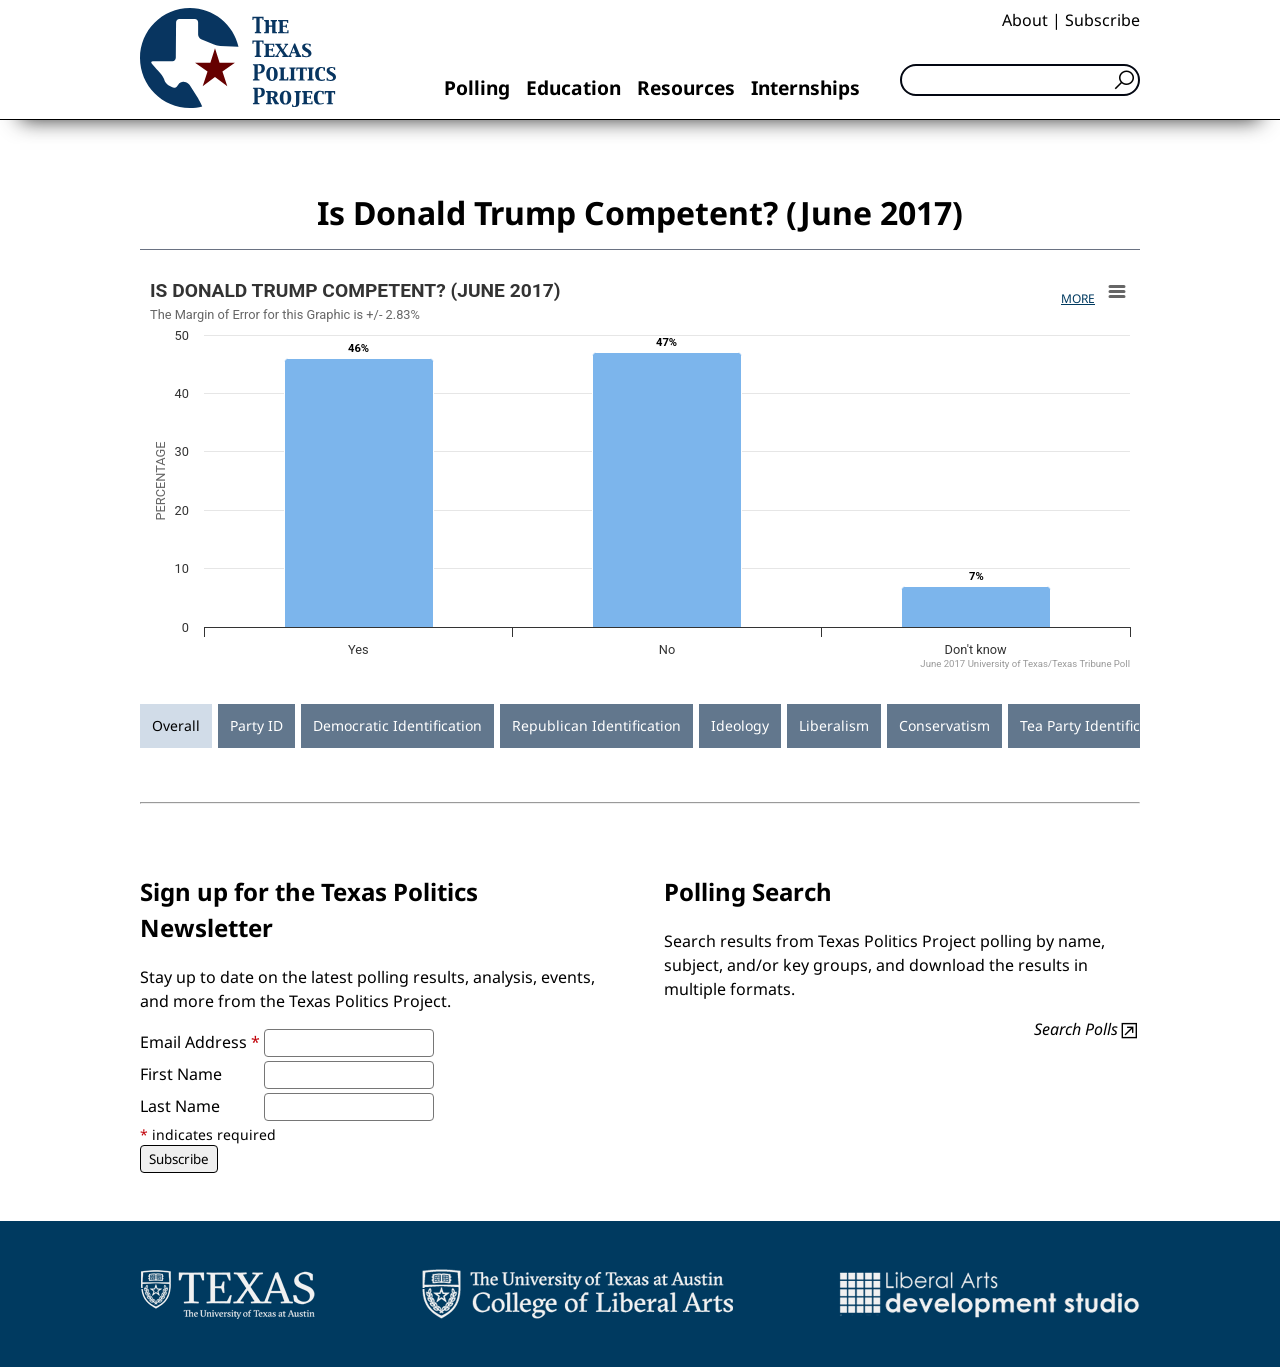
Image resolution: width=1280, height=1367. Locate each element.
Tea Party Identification (1097, 725)
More (1078, 298)
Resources (686, 87)
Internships (805, 87)
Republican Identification (596, 725)
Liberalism (834, 725)
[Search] (1020, 80)
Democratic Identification (397, 725)
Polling (477, 87)
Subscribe (1102, 20)
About (1025, 20)
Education (573, 87)
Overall (176, 725)
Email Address (200, 1042)
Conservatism (944, 725)
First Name (181, 1074)
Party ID (256, 725)
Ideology (740, 725)
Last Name (180, 1106)
